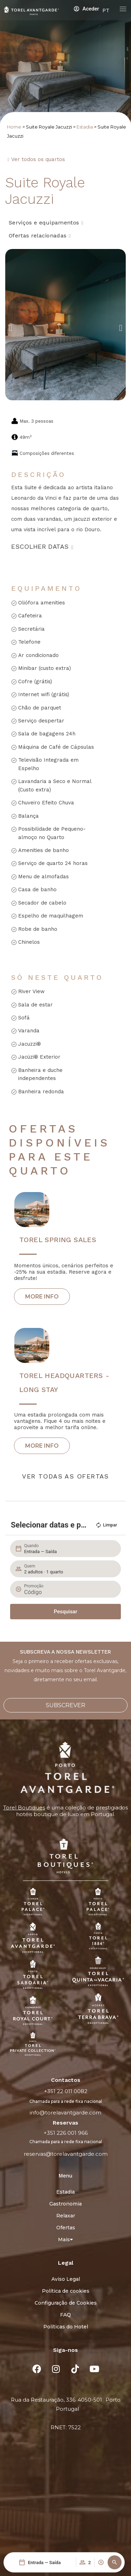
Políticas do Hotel (65, 2327)
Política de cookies (65, 2291)
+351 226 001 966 (66, 2133)
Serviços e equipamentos (44, 222)
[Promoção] (69, 1592)
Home (14, 127)
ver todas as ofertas (65, 1476)
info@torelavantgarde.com (65, 2112)
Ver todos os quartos (38, 159)
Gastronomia (65, 2204)
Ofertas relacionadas (37, 235)
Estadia (85, 127)
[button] (115, 2562)
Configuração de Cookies (66, 2303)
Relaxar (65, 2216)
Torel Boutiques (24, 1807)
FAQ (65, 2315)
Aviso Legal (65, 2279)
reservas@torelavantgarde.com (66, 2154)
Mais (65, 2239)
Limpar (106, 1525)
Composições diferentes (47, 453)
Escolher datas (39, 546)
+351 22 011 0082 (65, 2091)
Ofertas (65, 2227)
